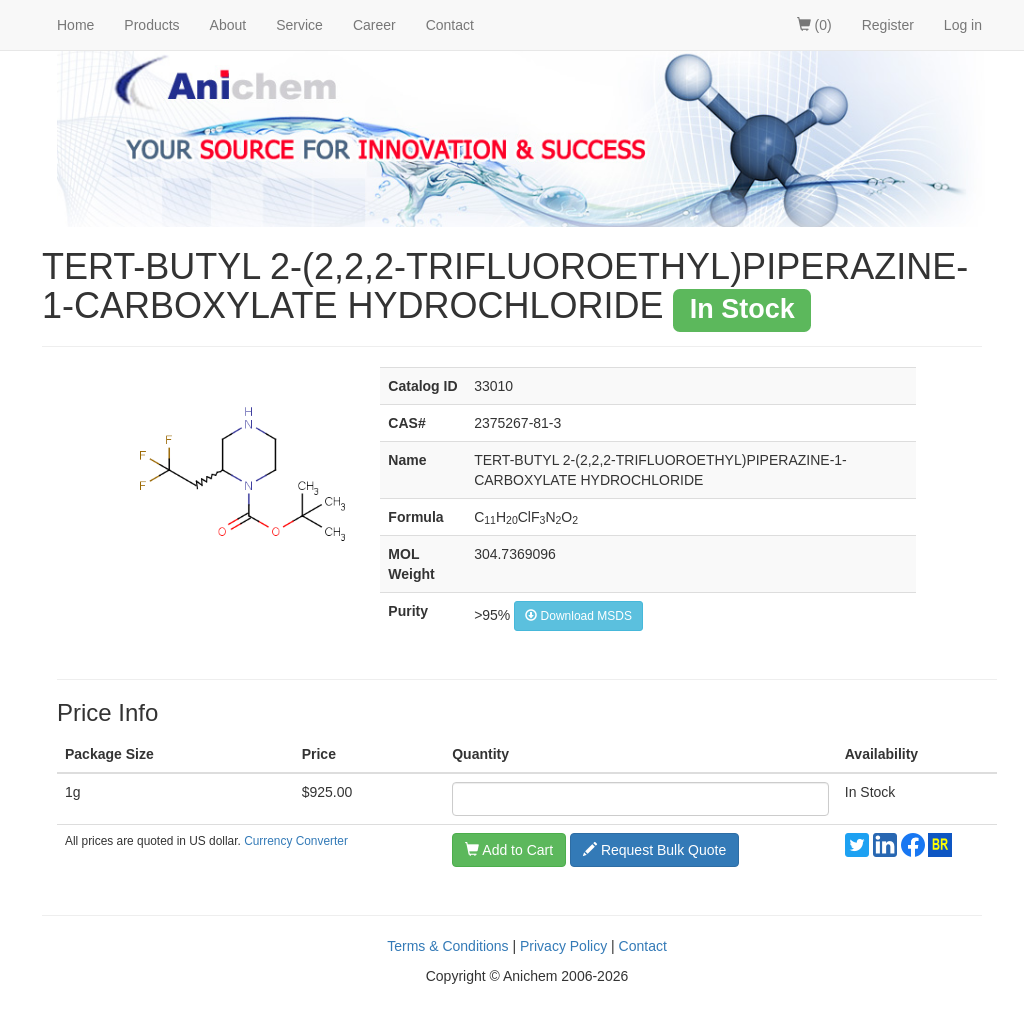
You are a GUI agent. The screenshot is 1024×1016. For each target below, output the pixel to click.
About (228, 25)
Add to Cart (509, 850)
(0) (814, 25)
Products (151, 25)
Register (888, 25)
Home (75, 25)
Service (299, 25)
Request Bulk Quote (654, 850)
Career (374, 25)
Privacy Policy (563, 946)
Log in (963, 25)
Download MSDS (578, 616)
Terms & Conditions (447, 946)
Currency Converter (296, 841)
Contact (450, 25)
